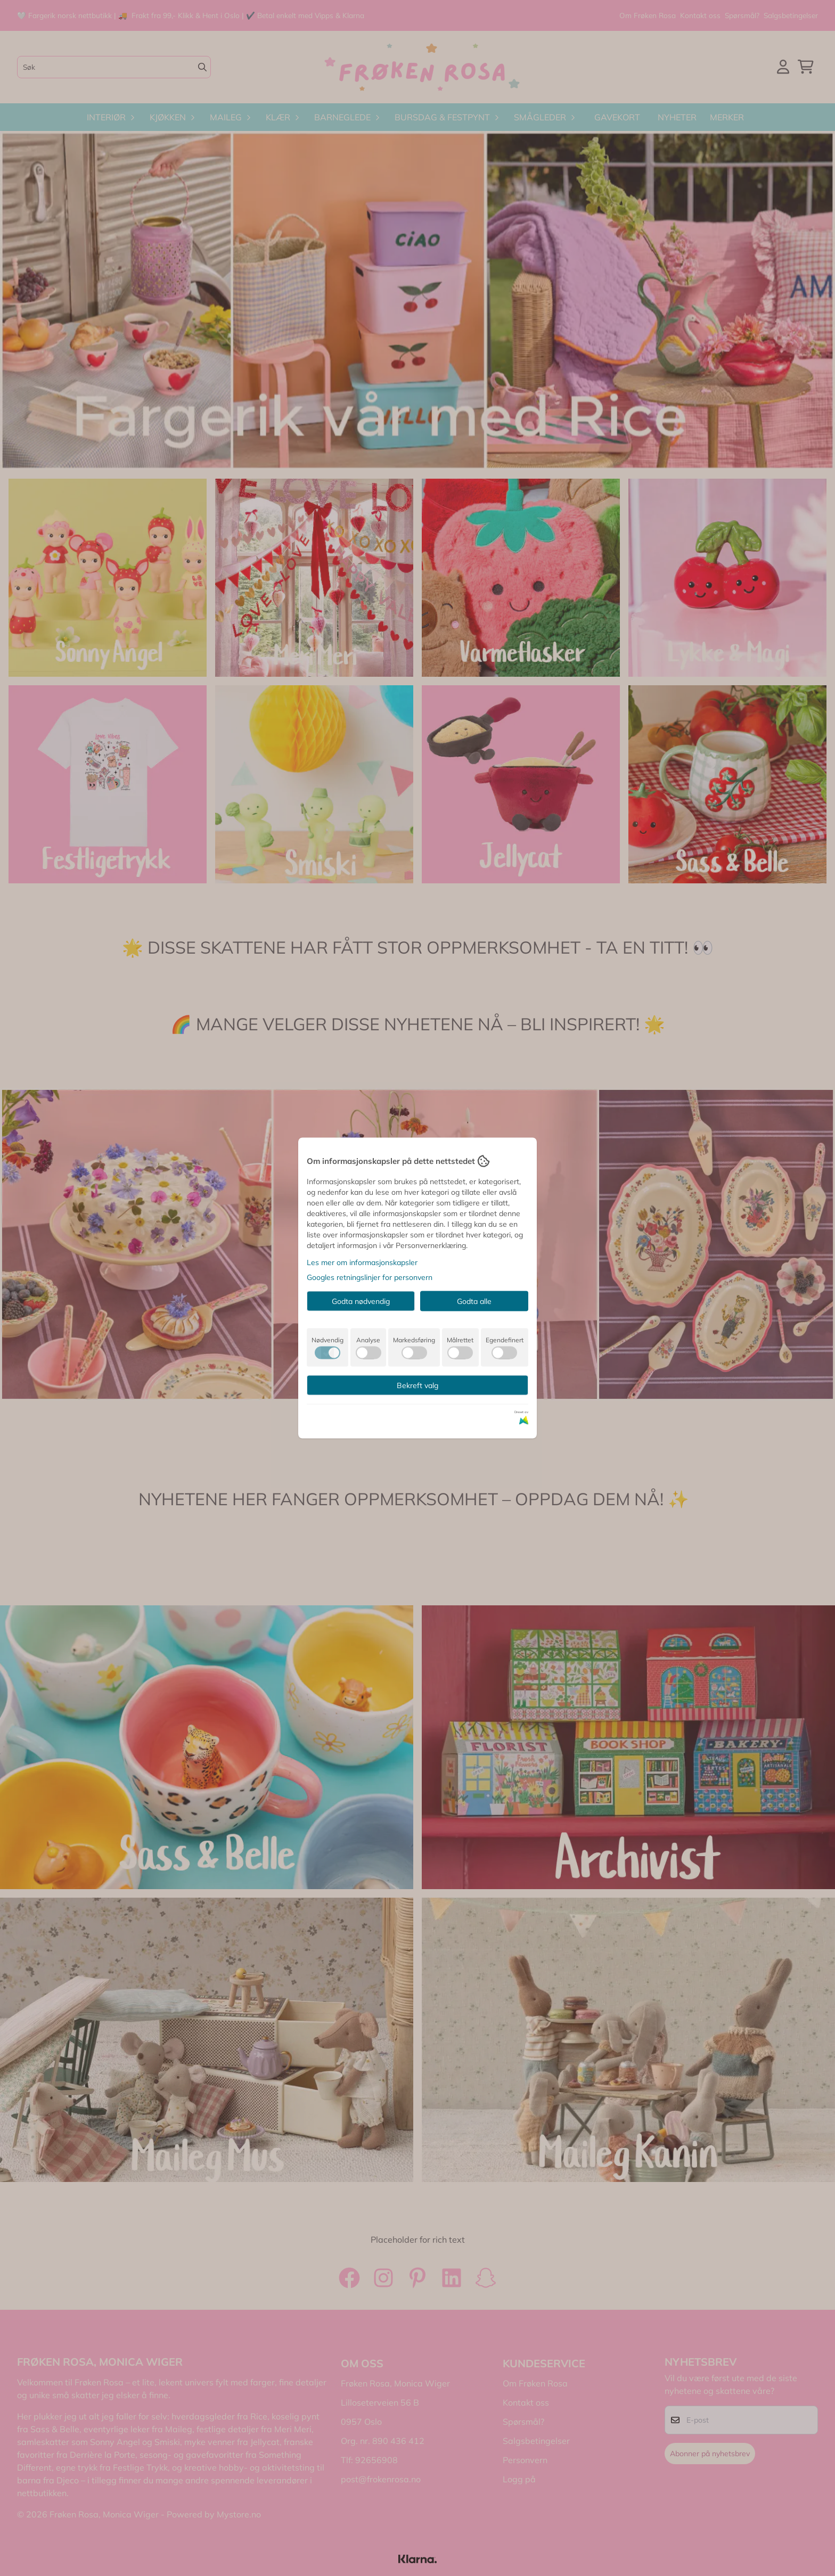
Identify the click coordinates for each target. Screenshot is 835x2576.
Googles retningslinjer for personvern (369, 1277)
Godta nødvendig (361, 1301)
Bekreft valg (417, 1385)
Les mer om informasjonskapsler (362, 1262)
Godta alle (474, 1301)
